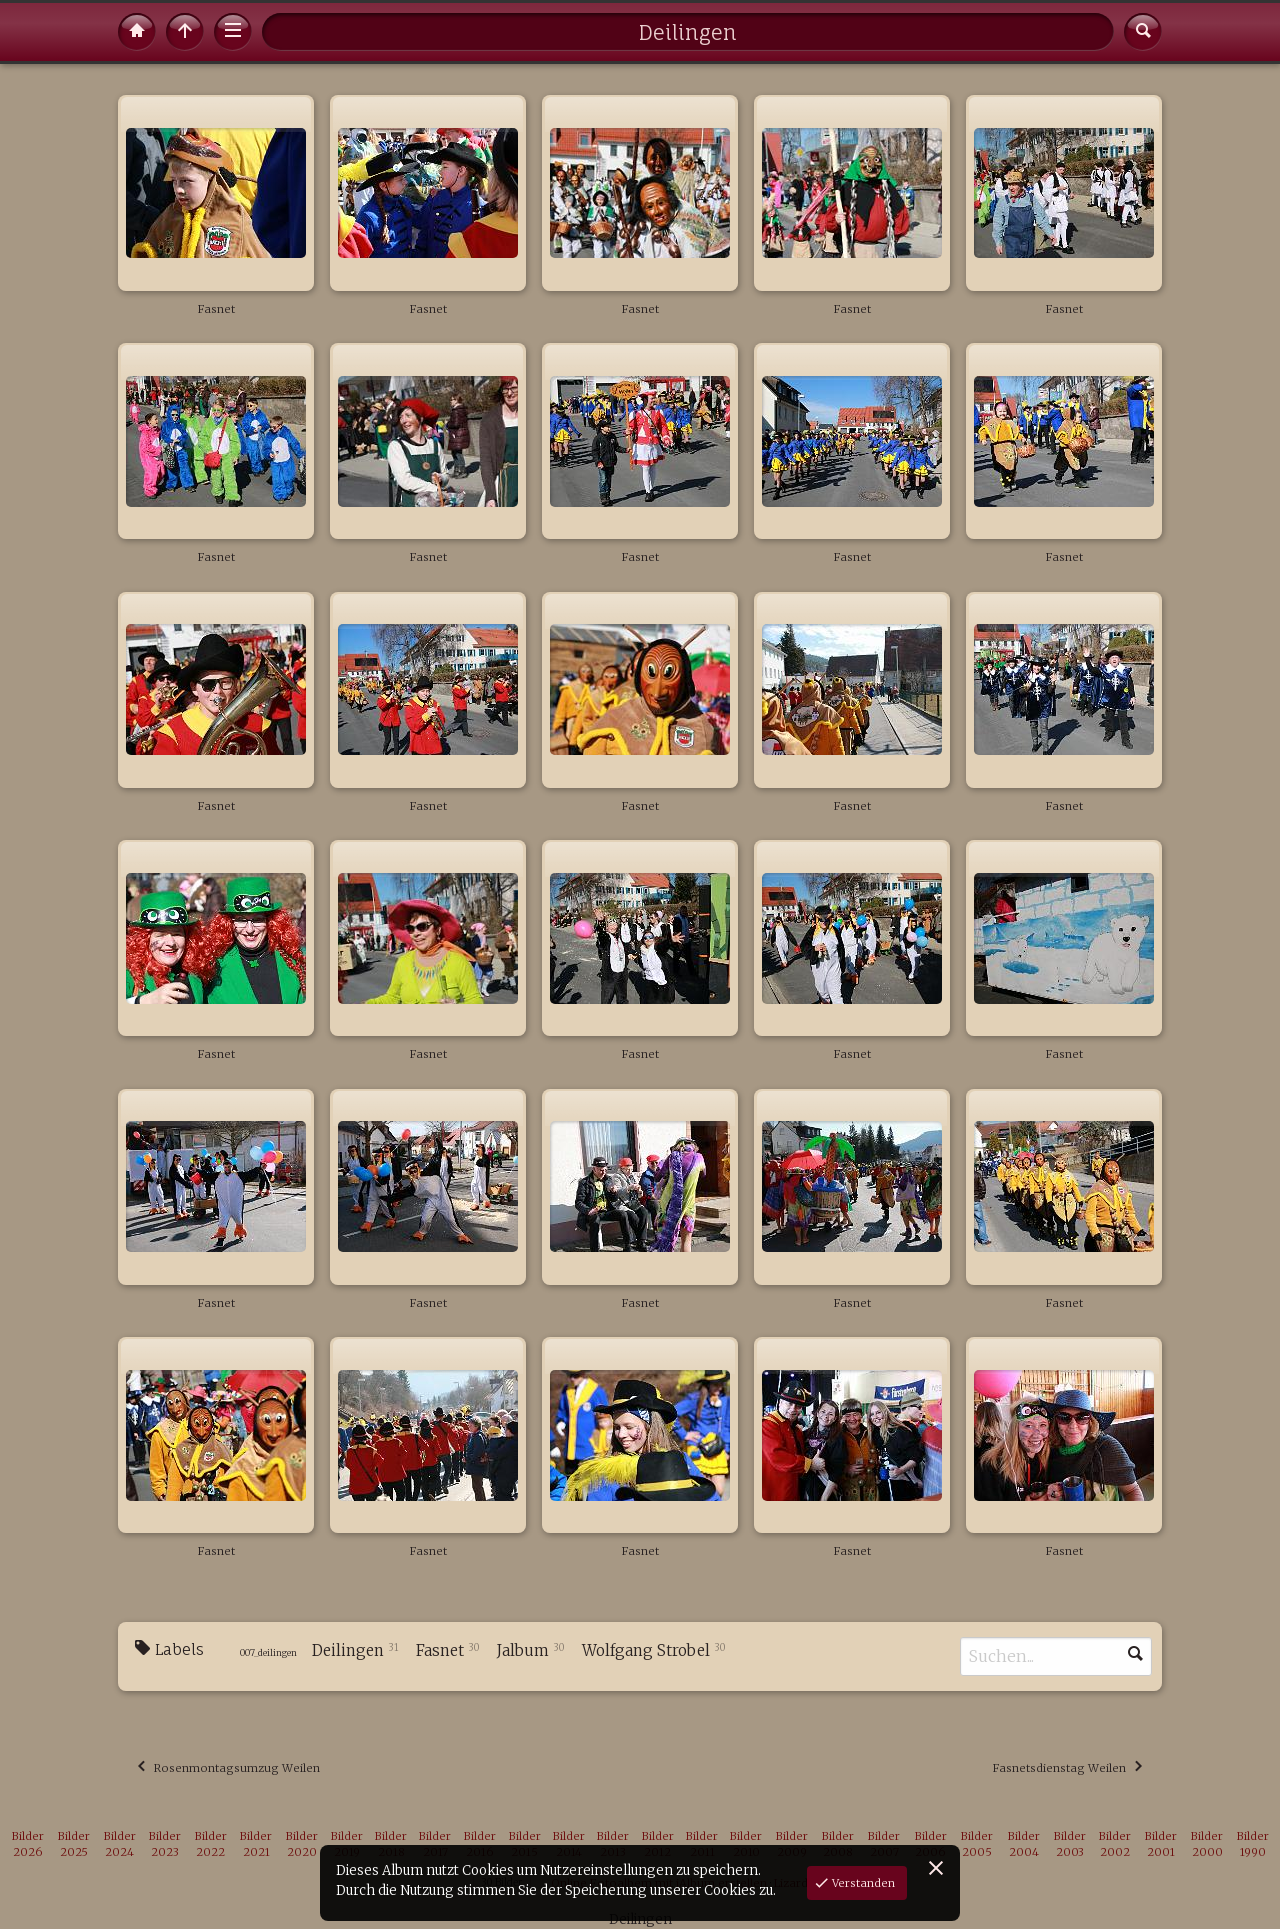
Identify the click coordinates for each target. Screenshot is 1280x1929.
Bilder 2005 (977, 1844)
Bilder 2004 (1024, 1844)
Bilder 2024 (120, 1844)
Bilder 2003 (1070, 1844)
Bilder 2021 (256, 1844)
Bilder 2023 (165, 1844)
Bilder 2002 (1115, 1844)
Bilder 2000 (1207, 1844)
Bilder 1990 (1253, 1844)
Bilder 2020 (302, 1844)
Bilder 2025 (74, 1844)
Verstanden (862, 1883)
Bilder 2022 (211, 1844)
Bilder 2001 (1161, 1844)
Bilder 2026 (28, 1844)
